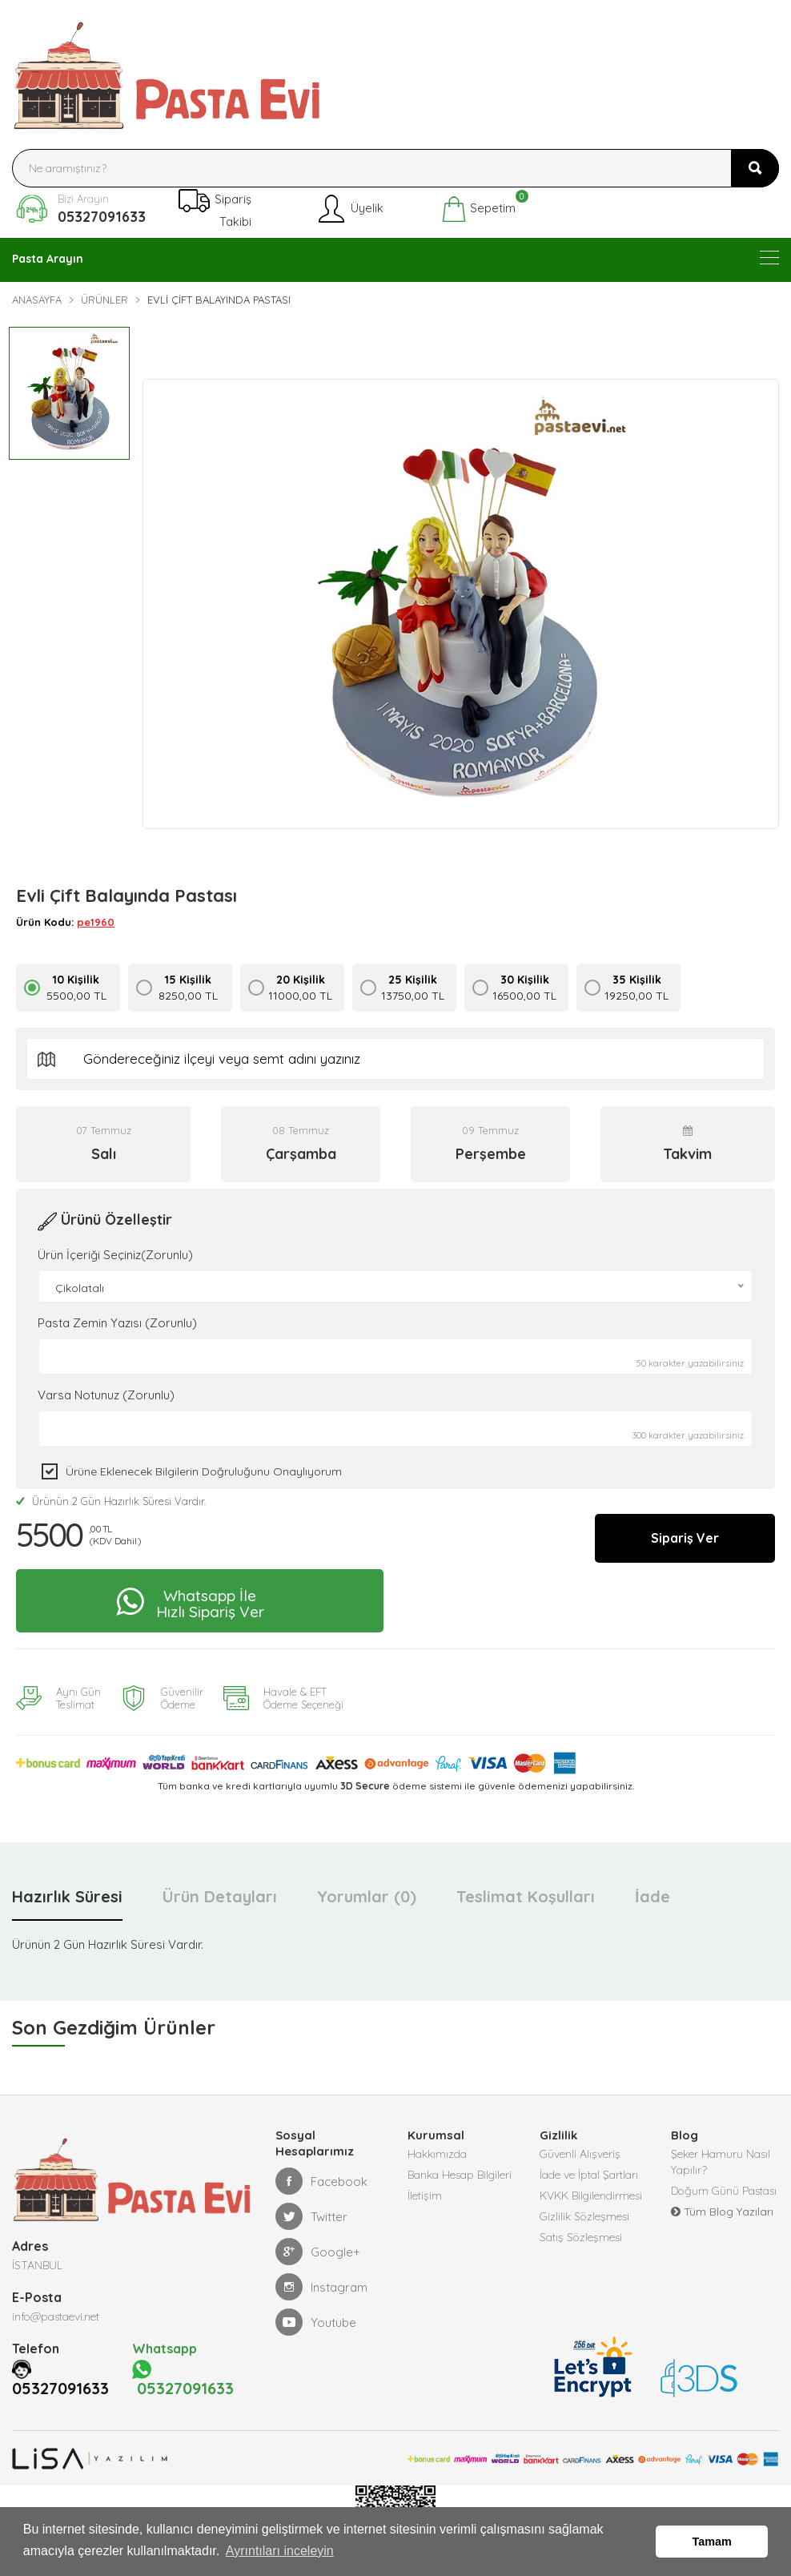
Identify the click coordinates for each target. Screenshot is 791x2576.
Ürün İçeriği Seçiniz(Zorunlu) (115, 1254)
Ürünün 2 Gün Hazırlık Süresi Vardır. (111, 1501)
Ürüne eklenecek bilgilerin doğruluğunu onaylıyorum (204, 1471)
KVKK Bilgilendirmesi (591, 2195)
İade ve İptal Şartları (589, 2174)
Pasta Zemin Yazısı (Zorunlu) (117, 1322)
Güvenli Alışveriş (580, 2154)
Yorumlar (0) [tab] (366, 1896)
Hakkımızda (437, 2154)
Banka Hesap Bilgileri (460, 2174)
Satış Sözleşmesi (581, 2237)
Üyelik (349, 209)
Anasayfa (37, 299)
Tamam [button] (712, 2541)
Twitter (311, 2216)
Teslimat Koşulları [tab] (525, 1896)
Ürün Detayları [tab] (220, 1896)
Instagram (321, 2286)
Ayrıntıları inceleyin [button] (280, 2551)
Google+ (317, 2251)
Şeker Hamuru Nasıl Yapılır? (720, 2162)
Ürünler (104, 299)
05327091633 (102, 216)
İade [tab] (652, 1896)
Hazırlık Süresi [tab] (67, 1896)
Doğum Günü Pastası (724, 2191)
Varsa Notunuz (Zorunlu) (106, 1395)
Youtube (315, 2322)
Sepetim (478, 209)
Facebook (321, 2181)
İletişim (425, 2195)
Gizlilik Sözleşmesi (584, 2216)
